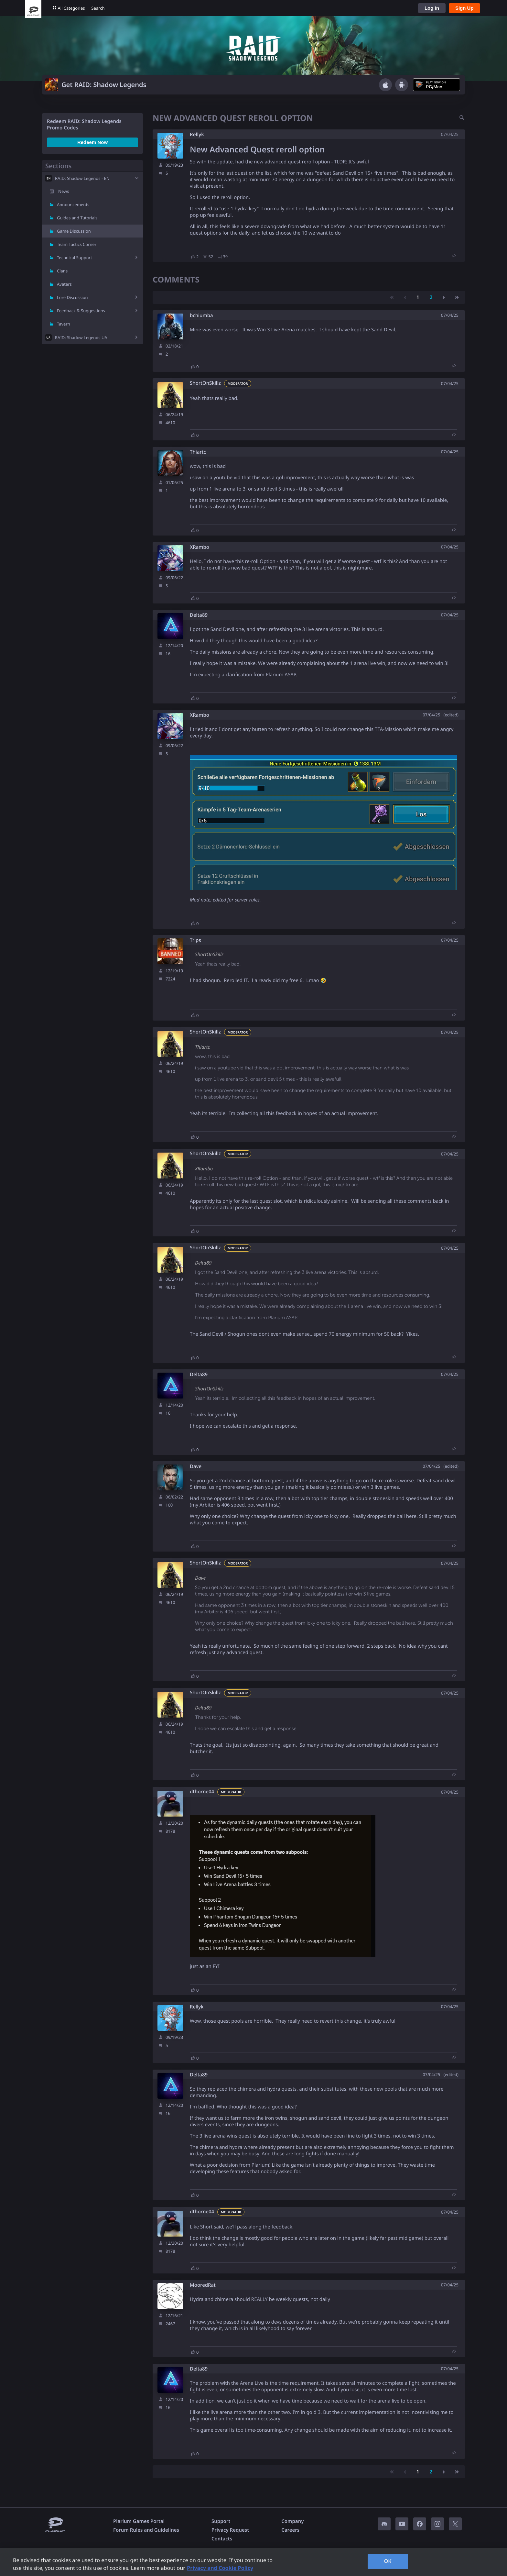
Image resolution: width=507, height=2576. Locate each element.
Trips (195, 940)
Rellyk (197, 134)
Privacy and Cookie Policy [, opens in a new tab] (220, 2567)
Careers (290, 2530)
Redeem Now (92, 142)
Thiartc (198, 452)
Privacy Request (230, 2530)
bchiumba (201, 316)
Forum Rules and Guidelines (146, 2530)
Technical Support (74, 257)
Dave (195, 1467)
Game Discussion (74, 231)
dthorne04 (202, 1792)
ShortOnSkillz (205, 383)
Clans (62, 271)
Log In (432, 8)
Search (97, 8)
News (63, 191)
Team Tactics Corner (76, 244)
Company (292, 2521)
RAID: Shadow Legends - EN (82, 178)
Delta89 (199, 615)
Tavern (63, 324)
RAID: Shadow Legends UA (81, 337)
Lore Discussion (72, 297)
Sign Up (464, 8)
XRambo (199, 547)
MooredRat (203, 2285)
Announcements (73, 204)
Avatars (64, 284)
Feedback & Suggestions (81, 311)
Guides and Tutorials (77, 218)
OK (388, 2561)
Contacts (221, 2539)
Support (220, 2521)
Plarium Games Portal (139, 2521)
